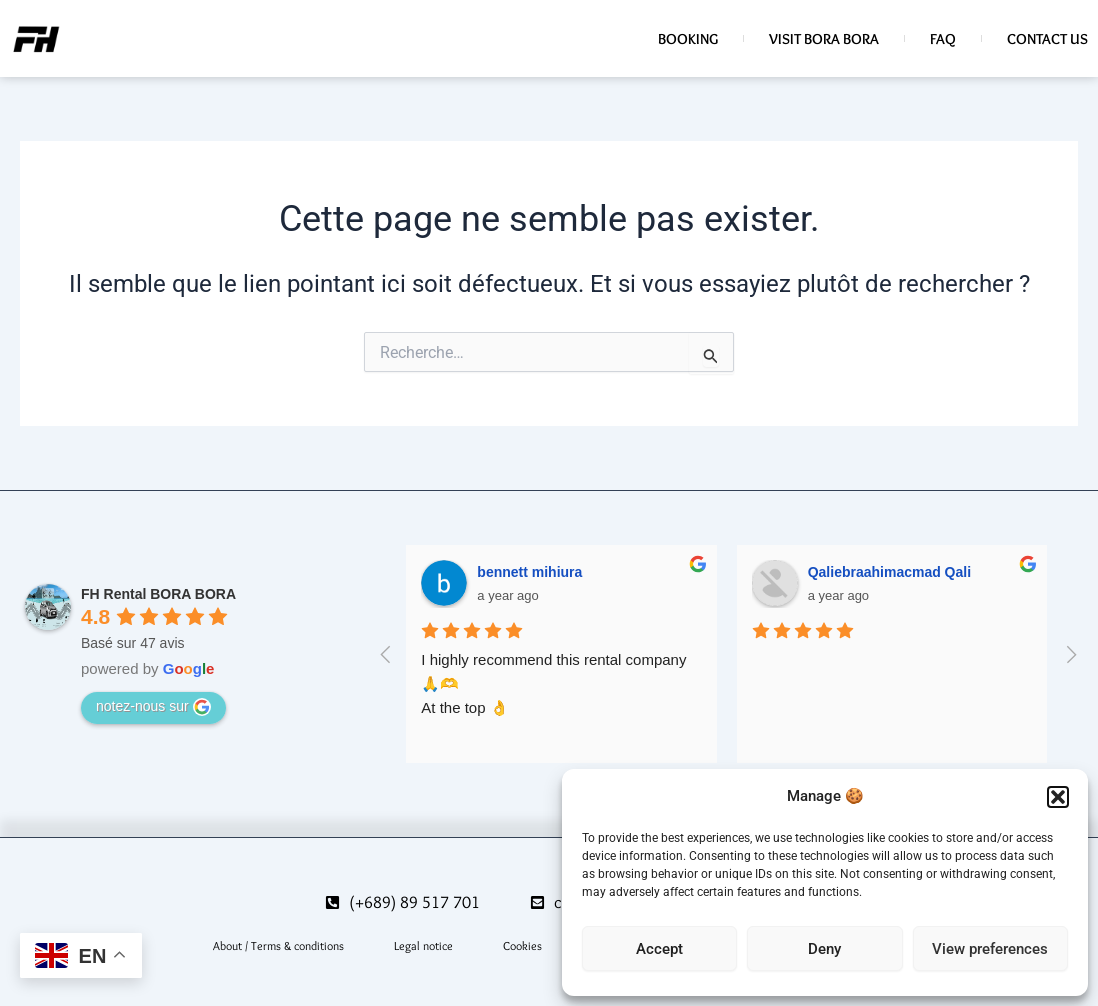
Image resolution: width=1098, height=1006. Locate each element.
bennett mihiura (529, 572)
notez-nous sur (153, 707)
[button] (1058, 797)
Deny (824, 949)
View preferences (990, 949)
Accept (659, 949)
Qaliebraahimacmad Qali (889, 572)
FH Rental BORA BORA (158, 594)
